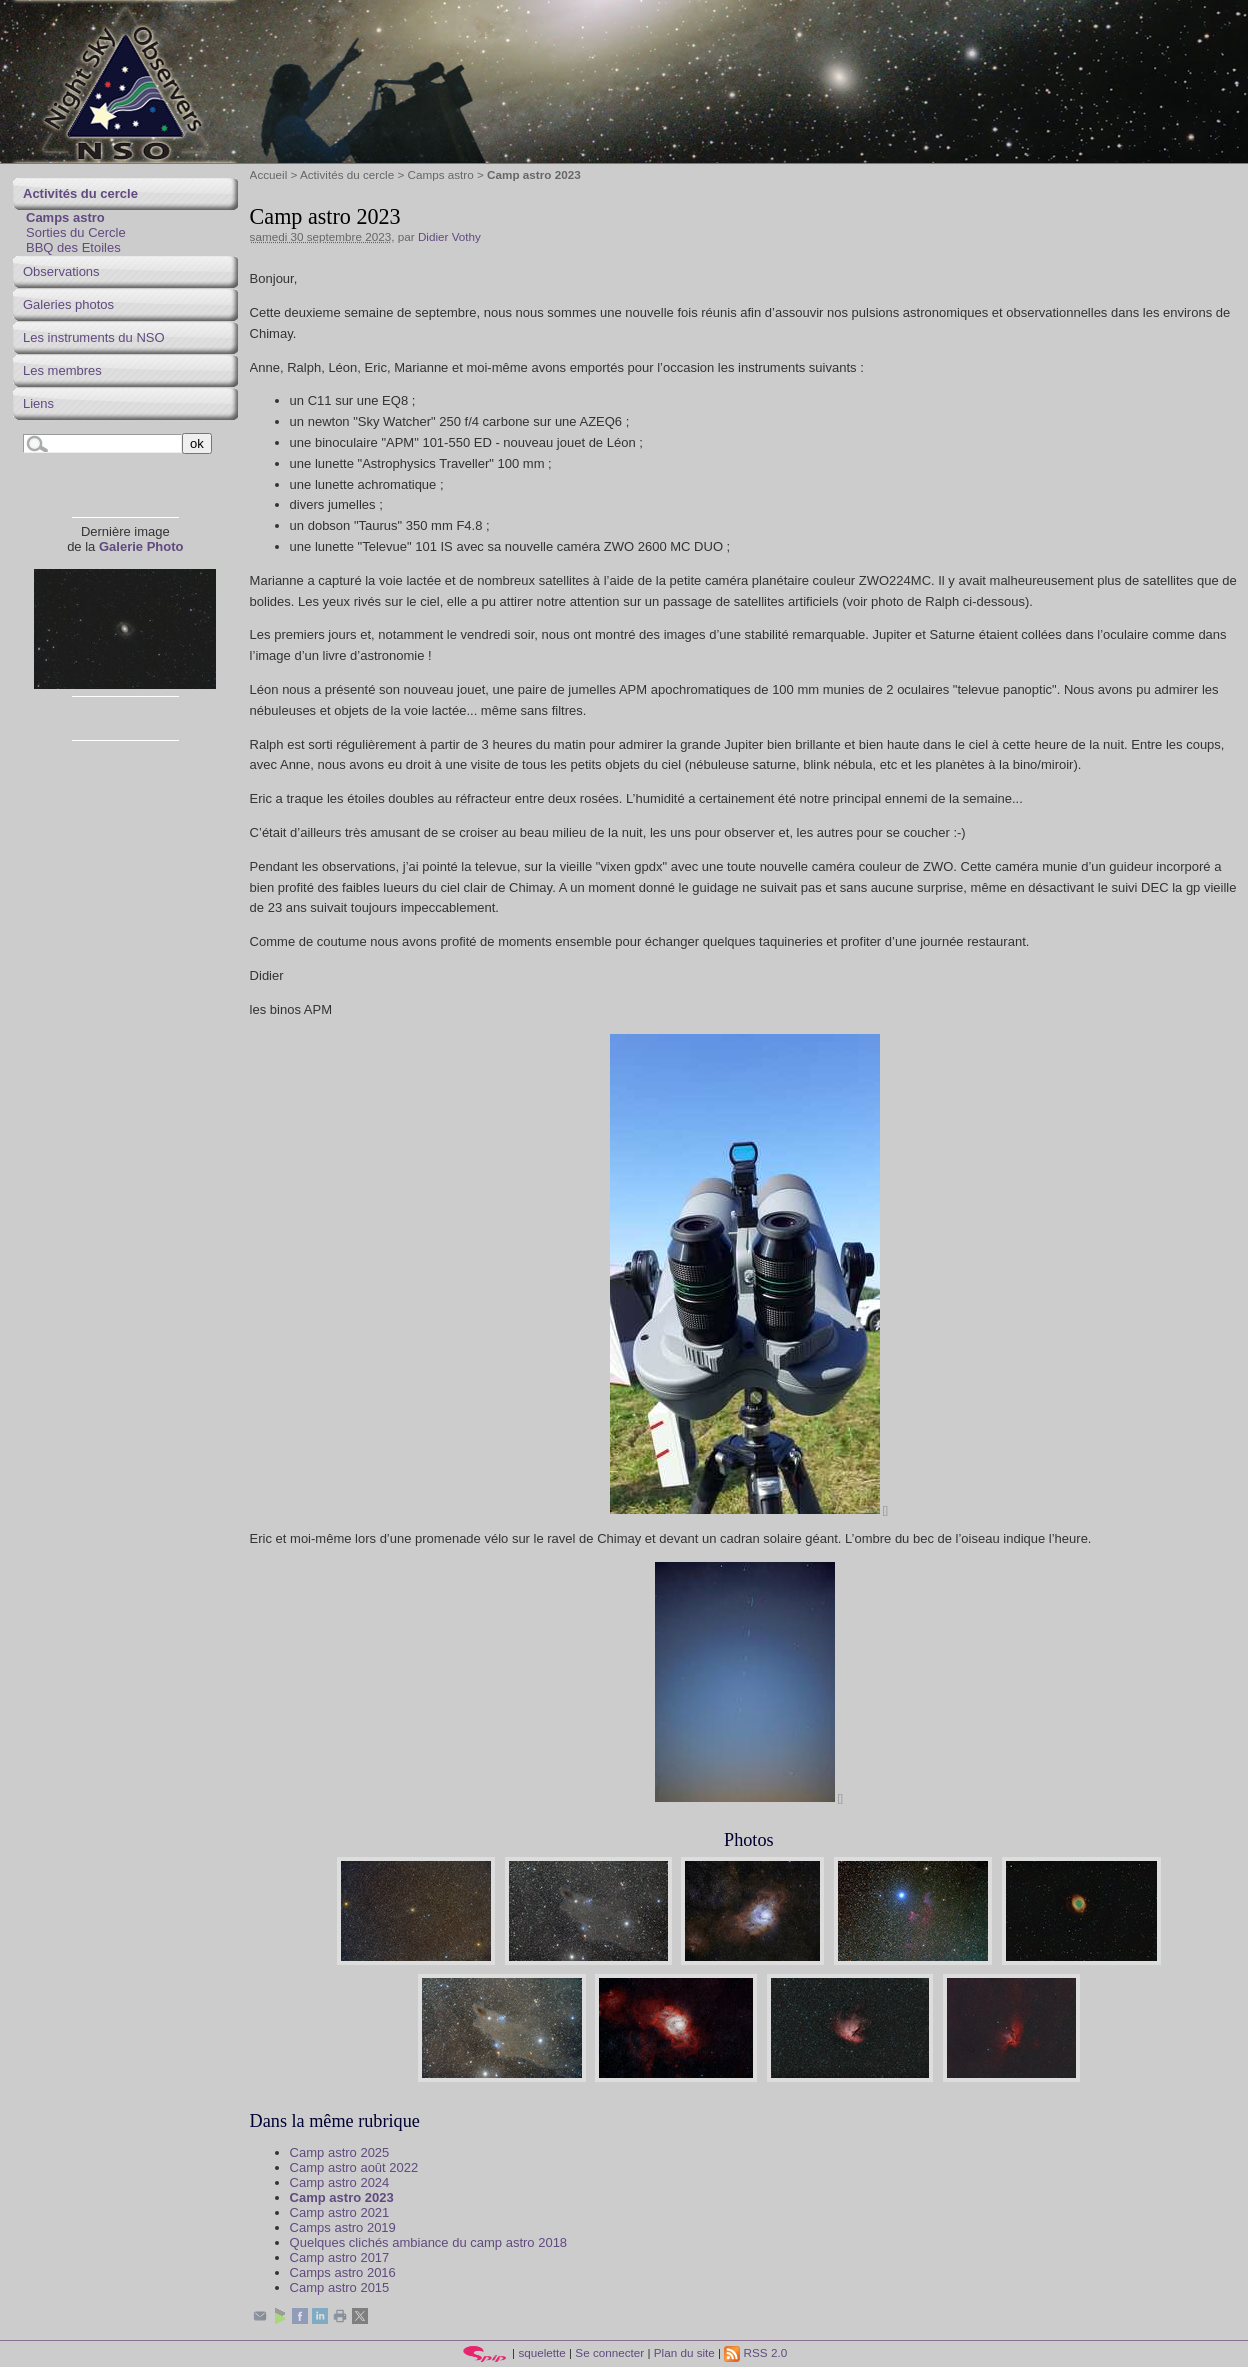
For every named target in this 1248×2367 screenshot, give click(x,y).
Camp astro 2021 (340, 2212)
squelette (541, 2352)
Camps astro (441, 174)
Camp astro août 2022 (354, 2167)
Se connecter (609, 2352)
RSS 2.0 (755, 2352)
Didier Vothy (449, 236)
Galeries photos (68, 304)
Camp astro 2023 (342, 2197)
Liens (38, 403)
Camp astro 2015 (340, 2287)
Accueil (269, 174)
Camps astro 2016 (343, 2272)
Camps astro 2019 (343, 2227)
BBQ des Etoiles (73, 247)
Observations (61, 271)
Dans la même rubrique (335, 2121)
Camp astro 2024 (340, 2182)
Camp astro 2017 (340, 2257)
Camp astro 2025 (340, 2152)
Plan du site (684, 2352)
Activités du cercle (347, 174)
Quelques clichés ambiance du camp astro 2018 (429, 2242)
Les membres (62, 370)
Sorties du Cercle (76, 232)
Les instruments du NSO (94, 337)
